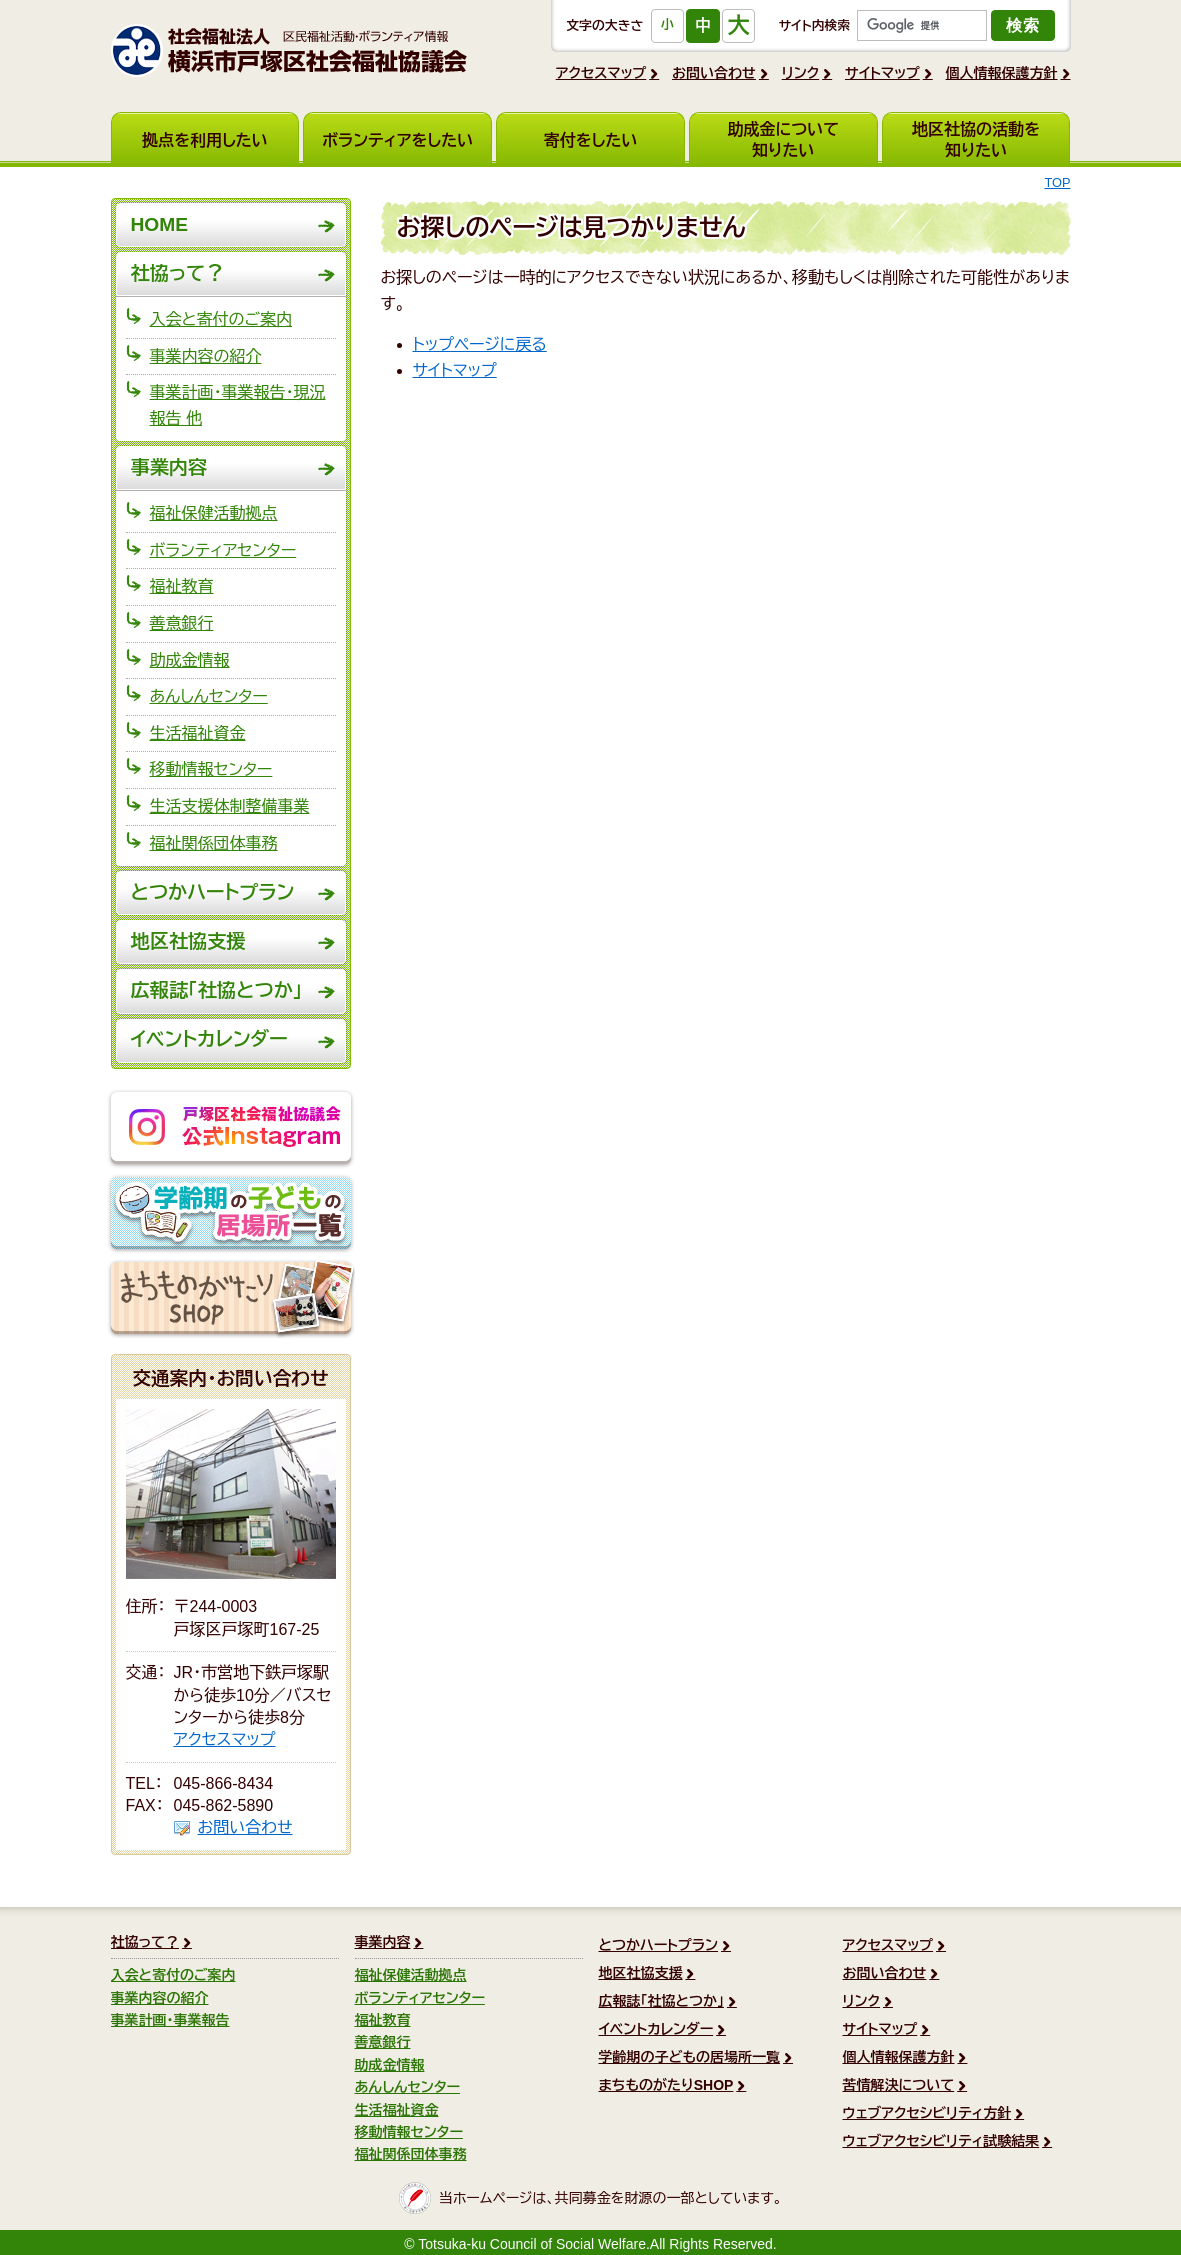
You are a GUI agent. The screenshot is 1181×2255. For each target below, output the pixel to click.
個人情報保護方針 (1002, 73)
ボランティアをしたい (397, 140)
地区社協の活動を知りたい (976, 140)
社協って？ (178, 273)
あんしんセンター (209, 696)
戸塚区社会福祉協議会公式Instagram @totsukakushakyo (231, 1129)
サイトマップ (882, 73)
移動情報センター (211, 769)
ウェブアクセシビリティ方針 (927, 2113)
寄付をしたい (591, 140)
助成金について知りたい (783, 140)
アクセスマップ (601, 73)
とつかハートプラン (213, 892)
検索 (1023, 25)
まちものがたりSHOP (231, 1299)
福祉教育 (182, 586)
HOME (160, 224)
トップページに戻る (480, 344)
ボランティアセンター (223, 550)
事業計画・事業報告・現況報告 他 (238, 405)
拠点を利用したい (205, 140)
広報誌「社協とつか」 (217, 990)
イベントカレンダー (209, 1039)
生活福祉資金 (198, 733)
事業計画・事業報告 (170, 2020)
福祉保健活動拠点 (214, 513)
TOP (1057, 182)
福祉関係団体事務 (214, 843)
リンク (801, 73)
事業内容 (169, 467)
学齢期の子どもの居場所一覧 (231, 1214)
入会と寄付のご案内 (221, 319)
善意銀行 (182, 623)
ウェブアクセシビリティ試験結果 (941, 2141)
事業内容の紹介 (206, 356)
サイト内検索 (814, 25)
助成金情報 (190, 660)
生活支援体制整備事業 (230, 806)
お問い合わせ (714, 73)
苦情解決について (899, 2085)
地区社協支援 (188, 941)
